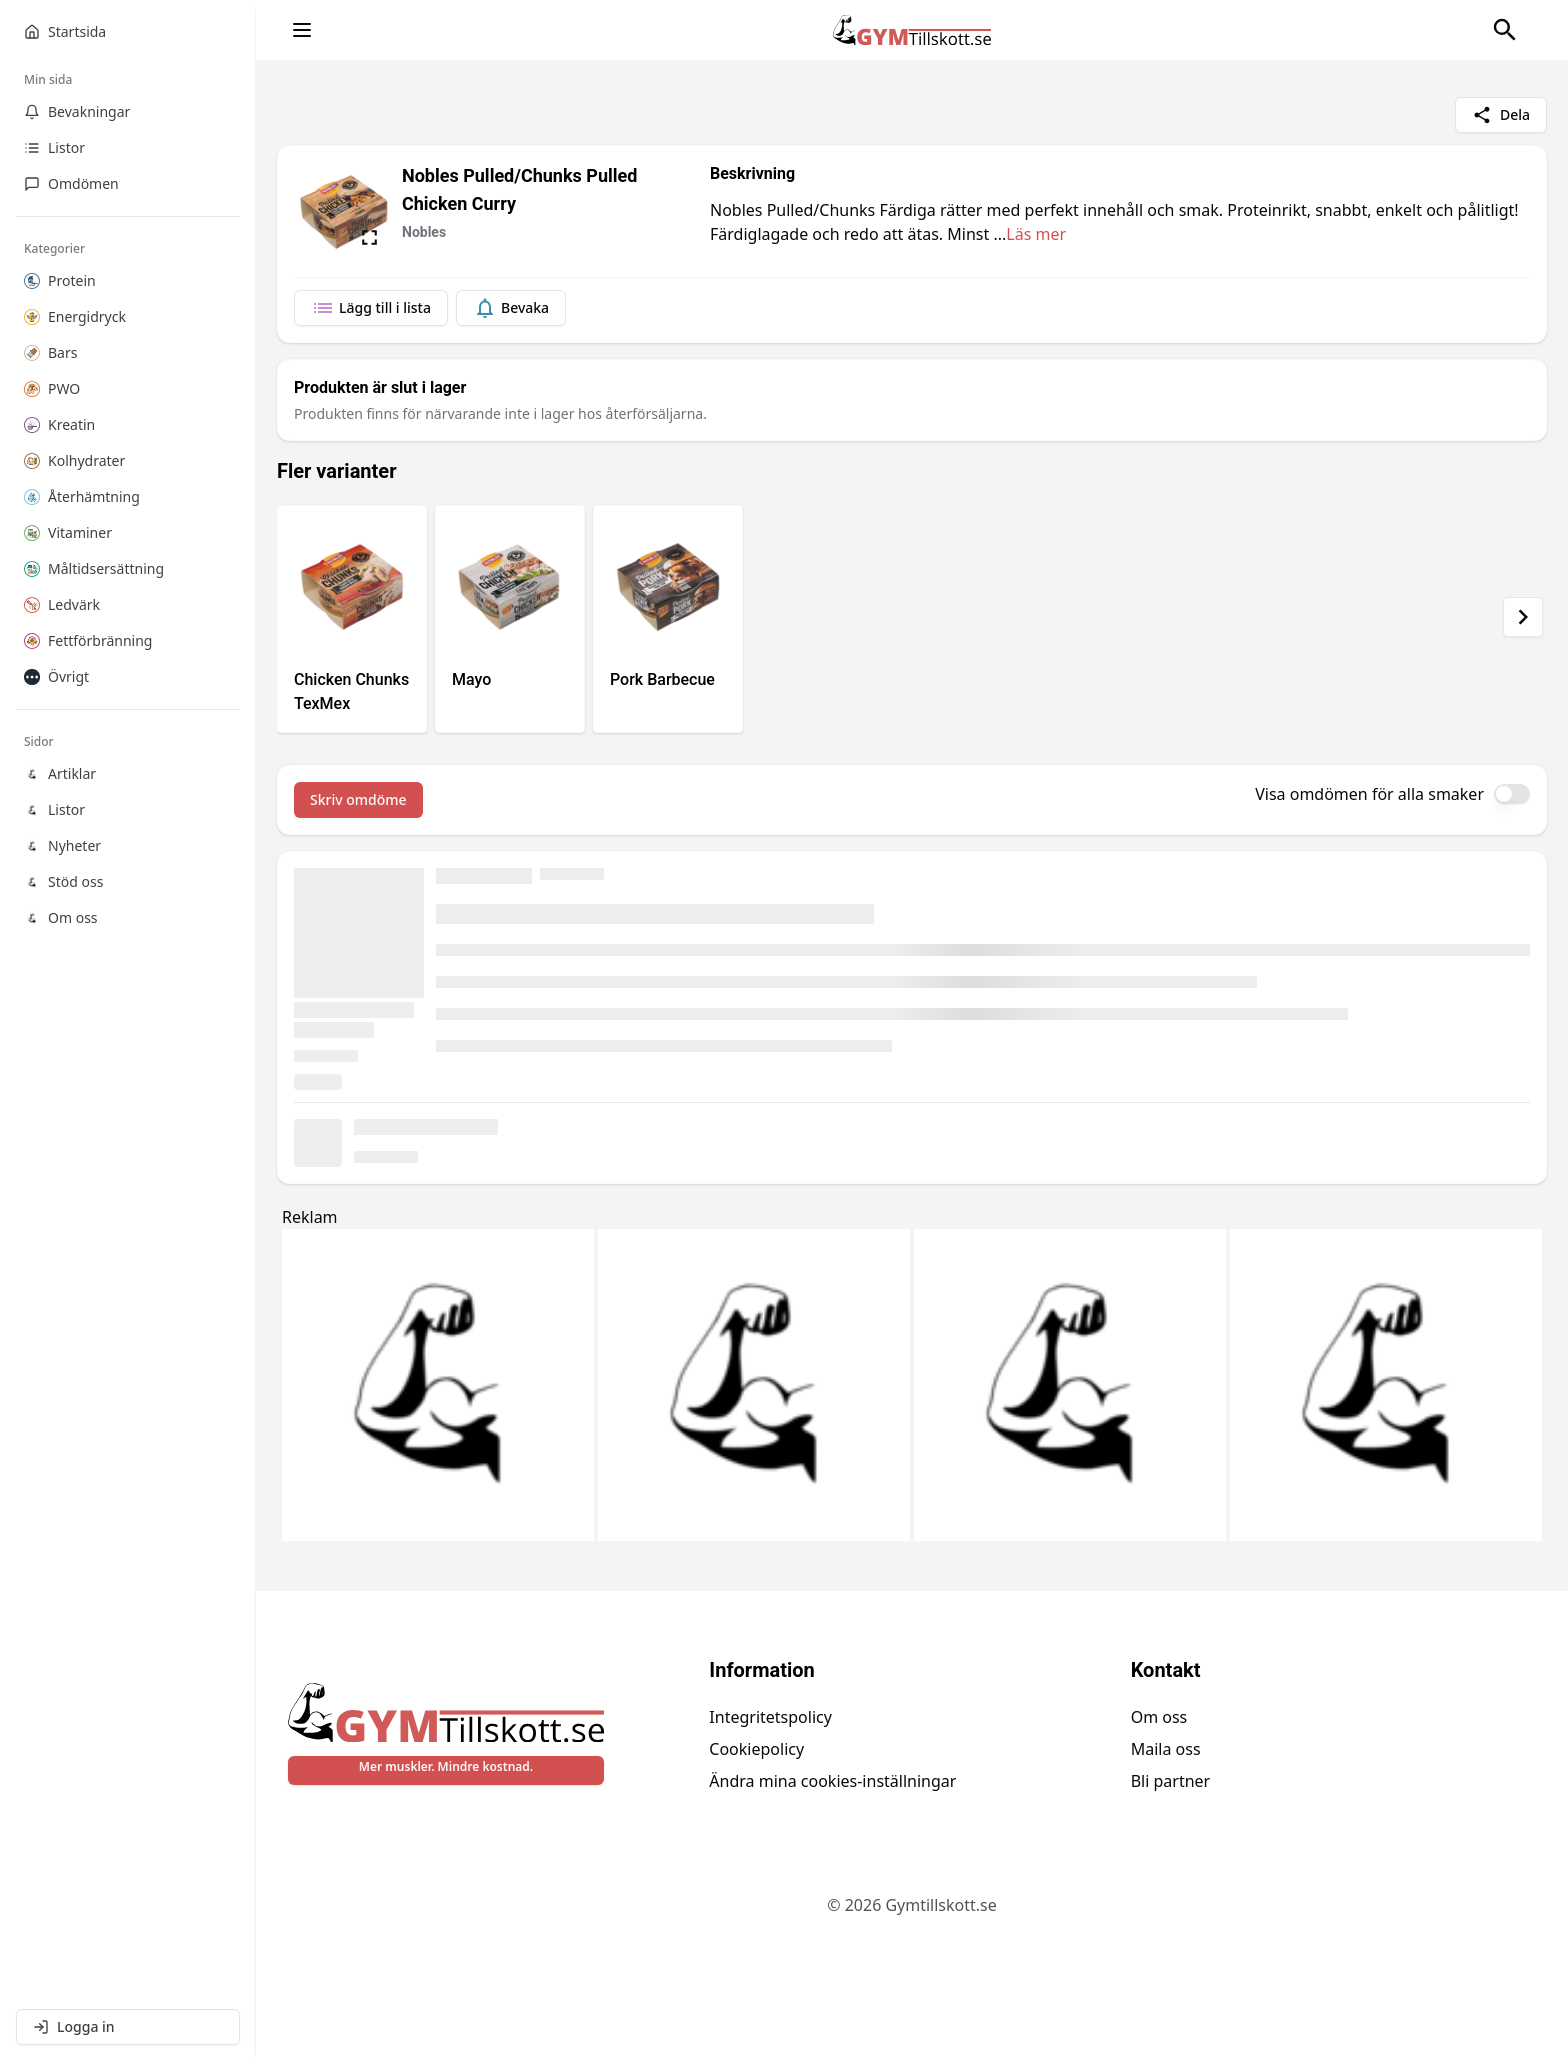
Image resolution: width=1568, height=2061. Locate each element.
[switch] (1512, 794)
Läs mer (1036, 234)
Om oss (1159, 1717)
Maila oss (1166, 1749)
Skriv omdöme (358, 799)
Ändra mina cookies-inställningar (832, 1781)
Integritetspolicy (770, 1717)
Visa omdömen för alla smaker (1369, 794)
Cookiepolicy (756, 1749)
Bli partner (1171, 1781)
